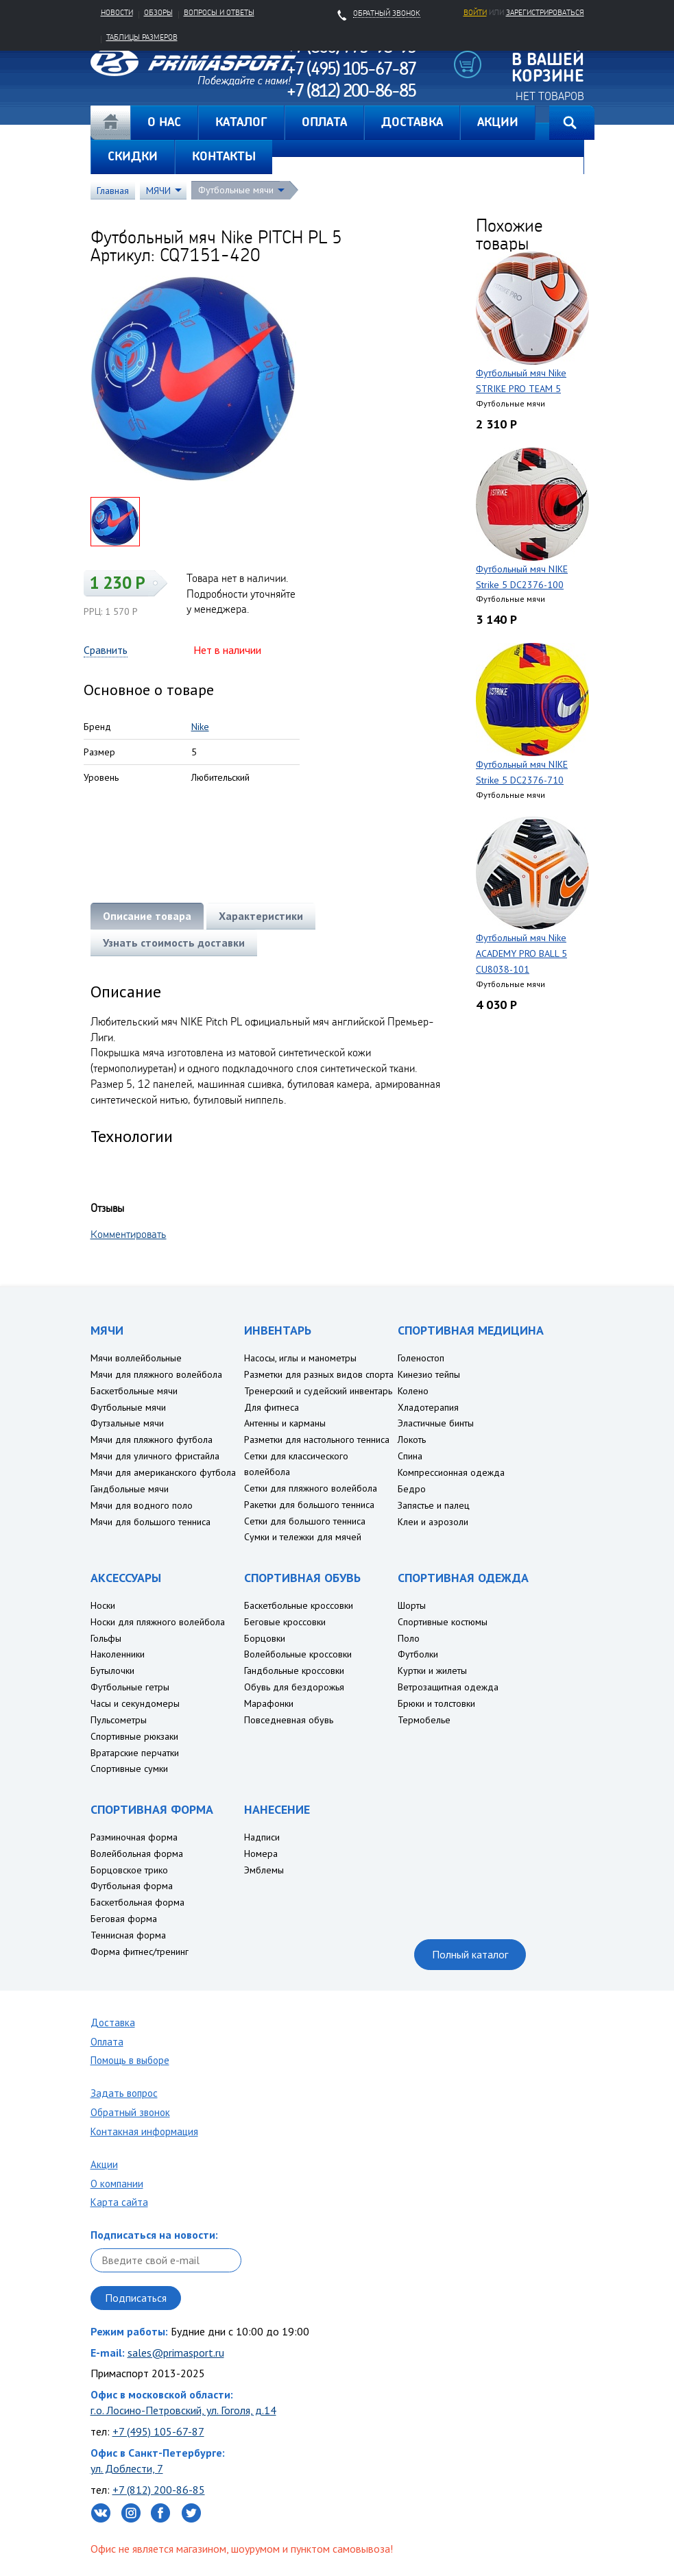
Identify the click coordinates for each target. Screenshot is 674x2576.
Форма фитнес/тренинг (140, 1951)
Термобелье (424, 1720)
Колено (413, 1391)
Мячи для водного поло (142, 1505)
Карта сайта (119, 2202)
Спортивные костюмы (443, 1622)
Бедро (412, 1489)
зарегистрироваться (545, 12)
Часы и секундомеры (135, 1703)
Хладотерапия (428, 1407)
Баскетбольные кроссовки (298, 1605)
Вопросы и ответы (219, 12)
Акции (104, 2164)
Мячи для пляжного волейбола (156, 1374)
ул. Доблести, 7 (127, 2468)
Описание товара (147, 916)
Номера (261, 1853)
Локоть (412, 1439)
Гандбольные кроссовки (294, 1670)
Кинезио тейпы (429, 1374)
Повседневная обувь (288, 1720)
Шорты (412, 1605)
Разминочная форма (134, 1837)
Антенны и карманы (285, 1423)
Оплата (107, 2041)
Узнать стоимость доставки (174, 942)
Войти (475, 12)
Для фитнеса (271, 1407)
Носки (103, 1605)
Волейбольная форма (137, 1853)
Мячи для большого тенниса (150, 1522)
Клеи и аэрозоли (433, 1522)
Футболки (418, 1654)
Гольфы (106, 1638)
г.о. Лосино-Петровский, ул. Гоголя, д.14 (183, 2410)
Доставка (113, 2022)
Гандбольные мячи (130, 1489)
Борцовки (264, 1638)
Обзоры (158, 12)
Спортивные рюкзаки (134, 1736)
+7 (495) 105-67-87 (158, 2431)
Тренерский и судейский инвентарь (318, 1391)
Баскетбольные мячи (134, 1391)
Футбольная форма (132, 1886)
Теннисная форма (128, 1935)
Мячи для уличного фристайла (155, 1456)
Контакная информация (144, 2131)
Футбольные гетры (130, 1687)
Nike (200, 726)
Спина (410, 1456)
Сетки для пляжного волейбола (310, 1488)
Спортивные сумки (129, 1768)
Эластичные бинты (436, 1423)
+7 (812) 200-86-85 (158, 2489)
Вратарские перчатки (135, 1753)
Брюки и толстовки (436, 1703)
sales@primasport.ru (176, 2352)
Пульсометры (119, 1720)
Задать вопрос (124, 2093)
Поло (409, 1638)
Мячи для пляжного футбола (152, 1439)
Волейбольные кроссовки (298, 1654)
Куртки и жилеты (432, 1670)
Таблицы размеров (142, 37)
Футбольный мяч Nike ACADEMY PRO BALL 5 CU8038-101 (521, 953)
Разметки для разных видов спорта (319, 1374)
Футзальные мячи (127, 1423)
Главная (110, 123)
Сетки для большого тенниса (304, 1521)
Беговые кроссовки (285, 1622)
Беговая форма (124, 1918)
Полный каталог (470, 1954)
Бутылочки (112, 1670)
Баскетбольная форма (137, 1902)
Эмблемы (264, 1870)
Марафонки (268, 1703)
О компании (117, 2183)
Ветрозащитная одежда (448, 1687)
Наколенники (118, 1654)
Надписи (262, 1837)
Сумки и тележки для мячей (302, 1537)
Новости (117, 12)
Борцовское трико (129, 1870)
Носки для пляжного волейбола (158, 1622)
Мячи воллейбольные (136, 1358)
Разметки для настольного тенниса (316, 1439)
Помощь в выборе (130, 2060)
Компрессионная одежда (451, 1472)
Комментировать (129, 1234)
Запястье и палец (434, 1505)
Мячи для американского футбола (163, 1472)
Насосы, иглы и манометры (300, 1358)
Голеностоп (421, 1358)
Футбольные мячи (236, 190)
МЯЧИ (158, 190)
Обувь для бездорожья (294, 1687)
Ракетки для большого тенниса (309, 1504)
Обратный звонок (130, 2112)
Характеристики (261, 916)
